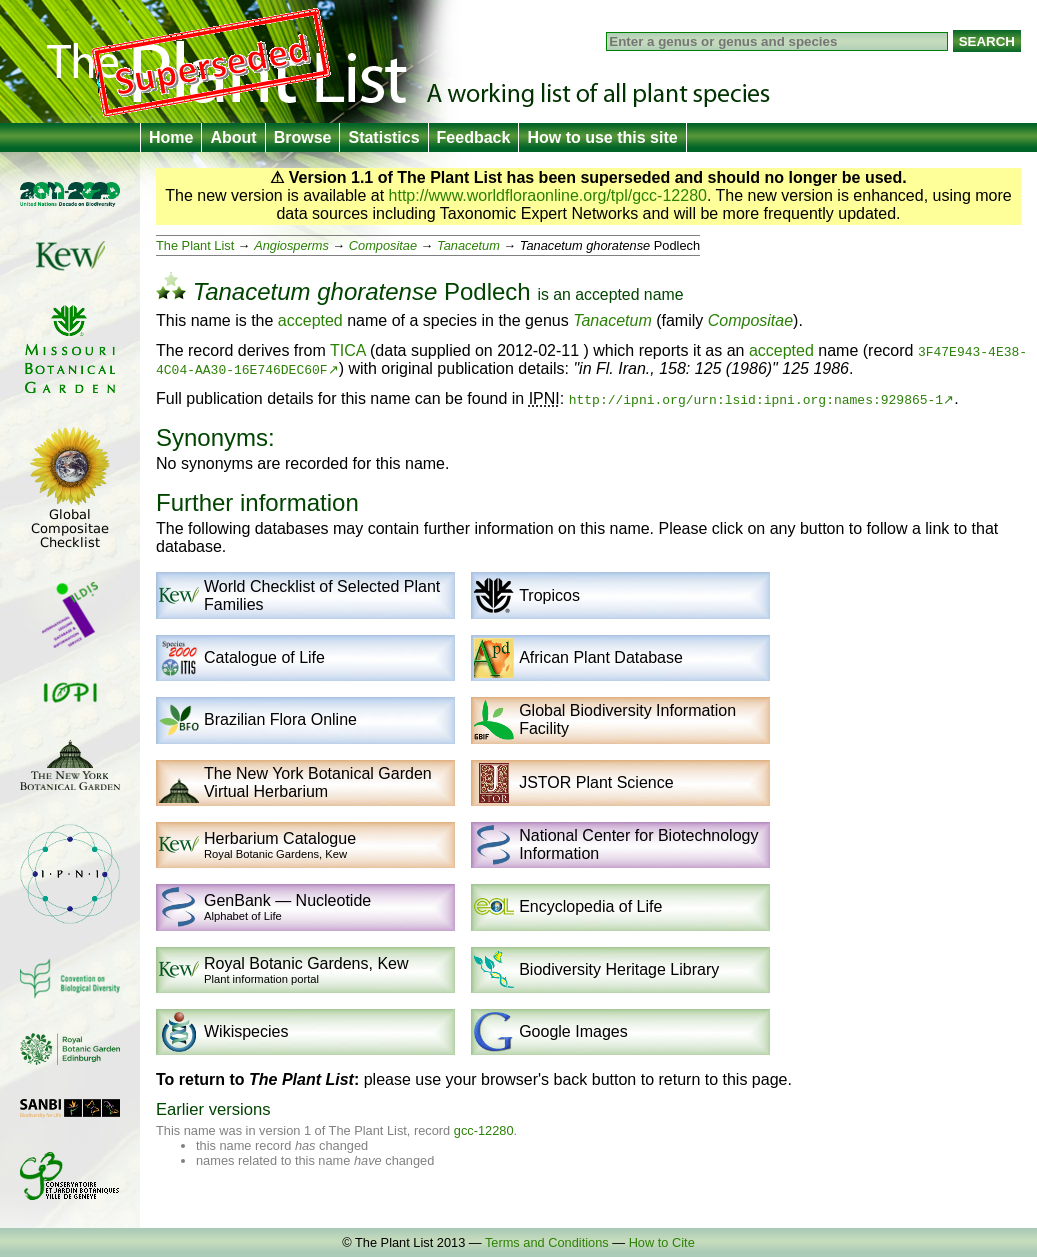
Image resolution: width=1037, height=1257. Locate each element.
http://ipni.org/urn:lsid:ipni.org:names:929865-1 (756, 399)
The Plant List (195, 245)
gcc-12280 (484, 1130)
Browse (303, 137)
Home (171, 137)
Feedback (474, 137)
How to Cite (662, 1242)
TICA (348, 350)
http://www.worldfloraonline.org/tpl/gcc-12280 (548, 195)
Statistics (383, 137)
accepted (607, 294)
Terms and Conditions (547, 1242)
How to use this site (602, 137)
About (233, 137)
